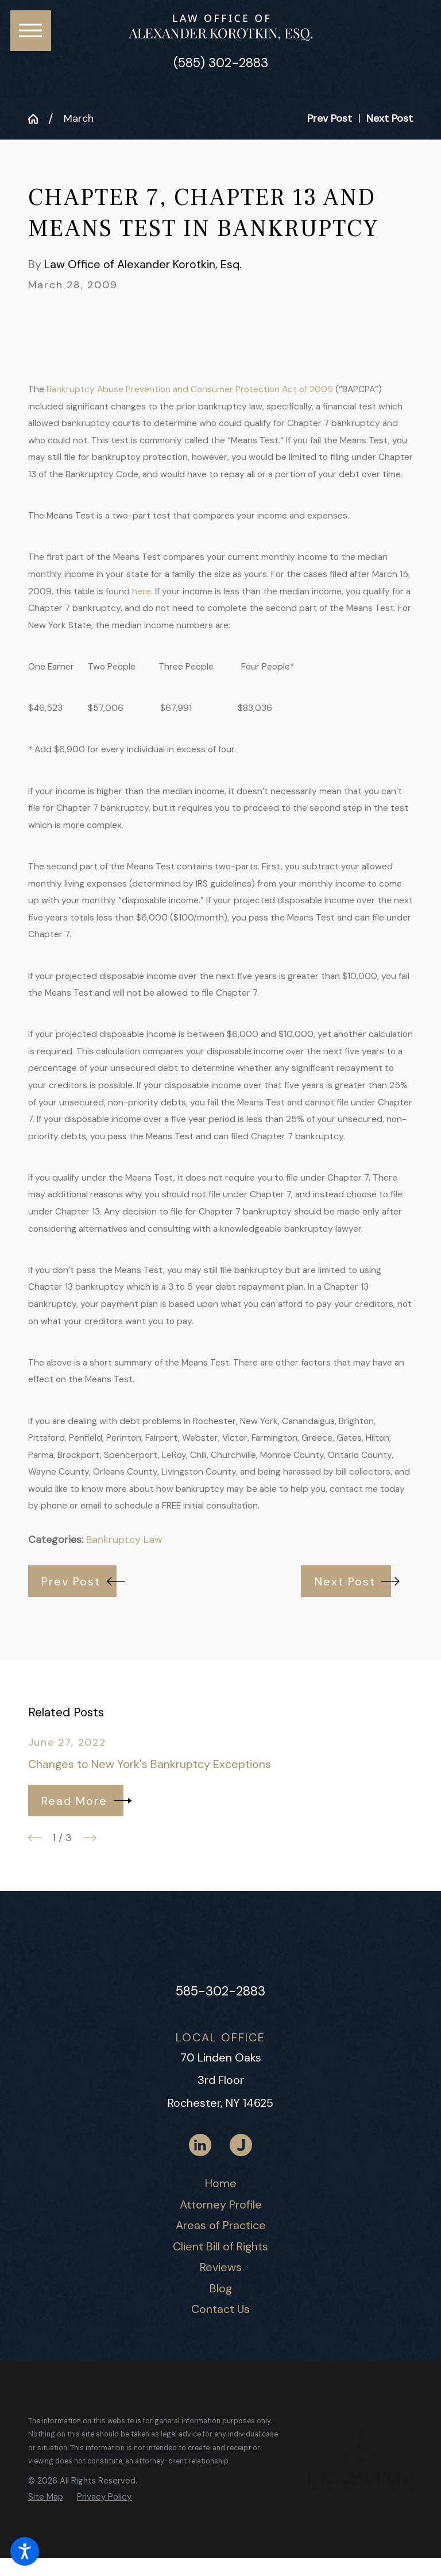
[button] (24, 2551)
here (141, 591)
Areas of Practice (221, 2225)
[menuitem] (220, 2183)
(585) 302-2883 (220, 63)
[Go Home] (38, 119)
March (79, 118)
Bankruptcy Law (124, 1539)
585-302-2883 (220, 1991)
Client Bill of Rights (220, 2246)
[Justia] (241, 2145)
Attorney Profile (221, 2204)
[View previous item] (35, 1838)
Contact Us (220, 2309)
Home (221, 2183)
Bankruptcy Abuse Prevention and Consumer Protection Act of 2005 (191, 389)
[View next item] (89, 1838)
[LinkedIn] (200, 2145)
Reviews (221, 2267)
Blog (221, 2288)
